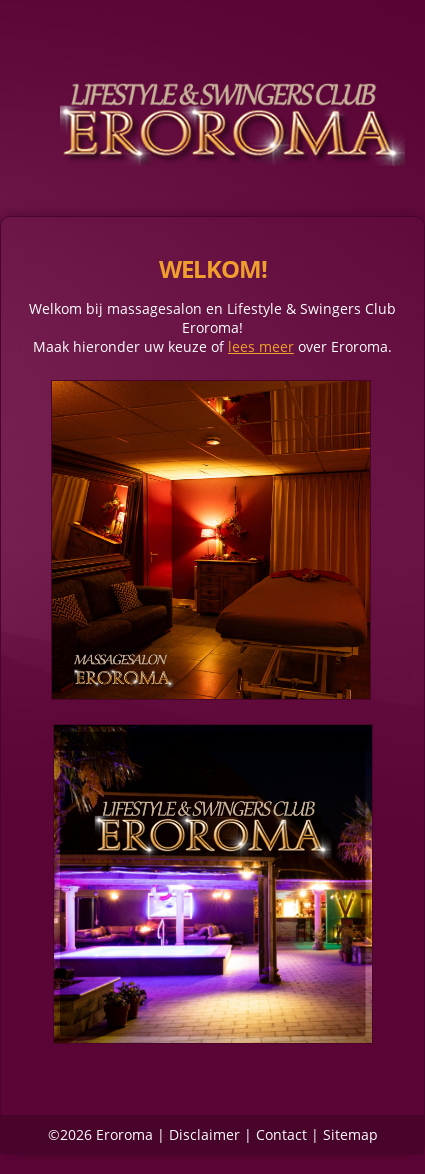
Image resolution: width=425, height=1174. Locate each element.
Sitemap (350, 1134)
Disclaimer (204, 1134)
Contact (281, 1134)
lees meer (261, 346)
